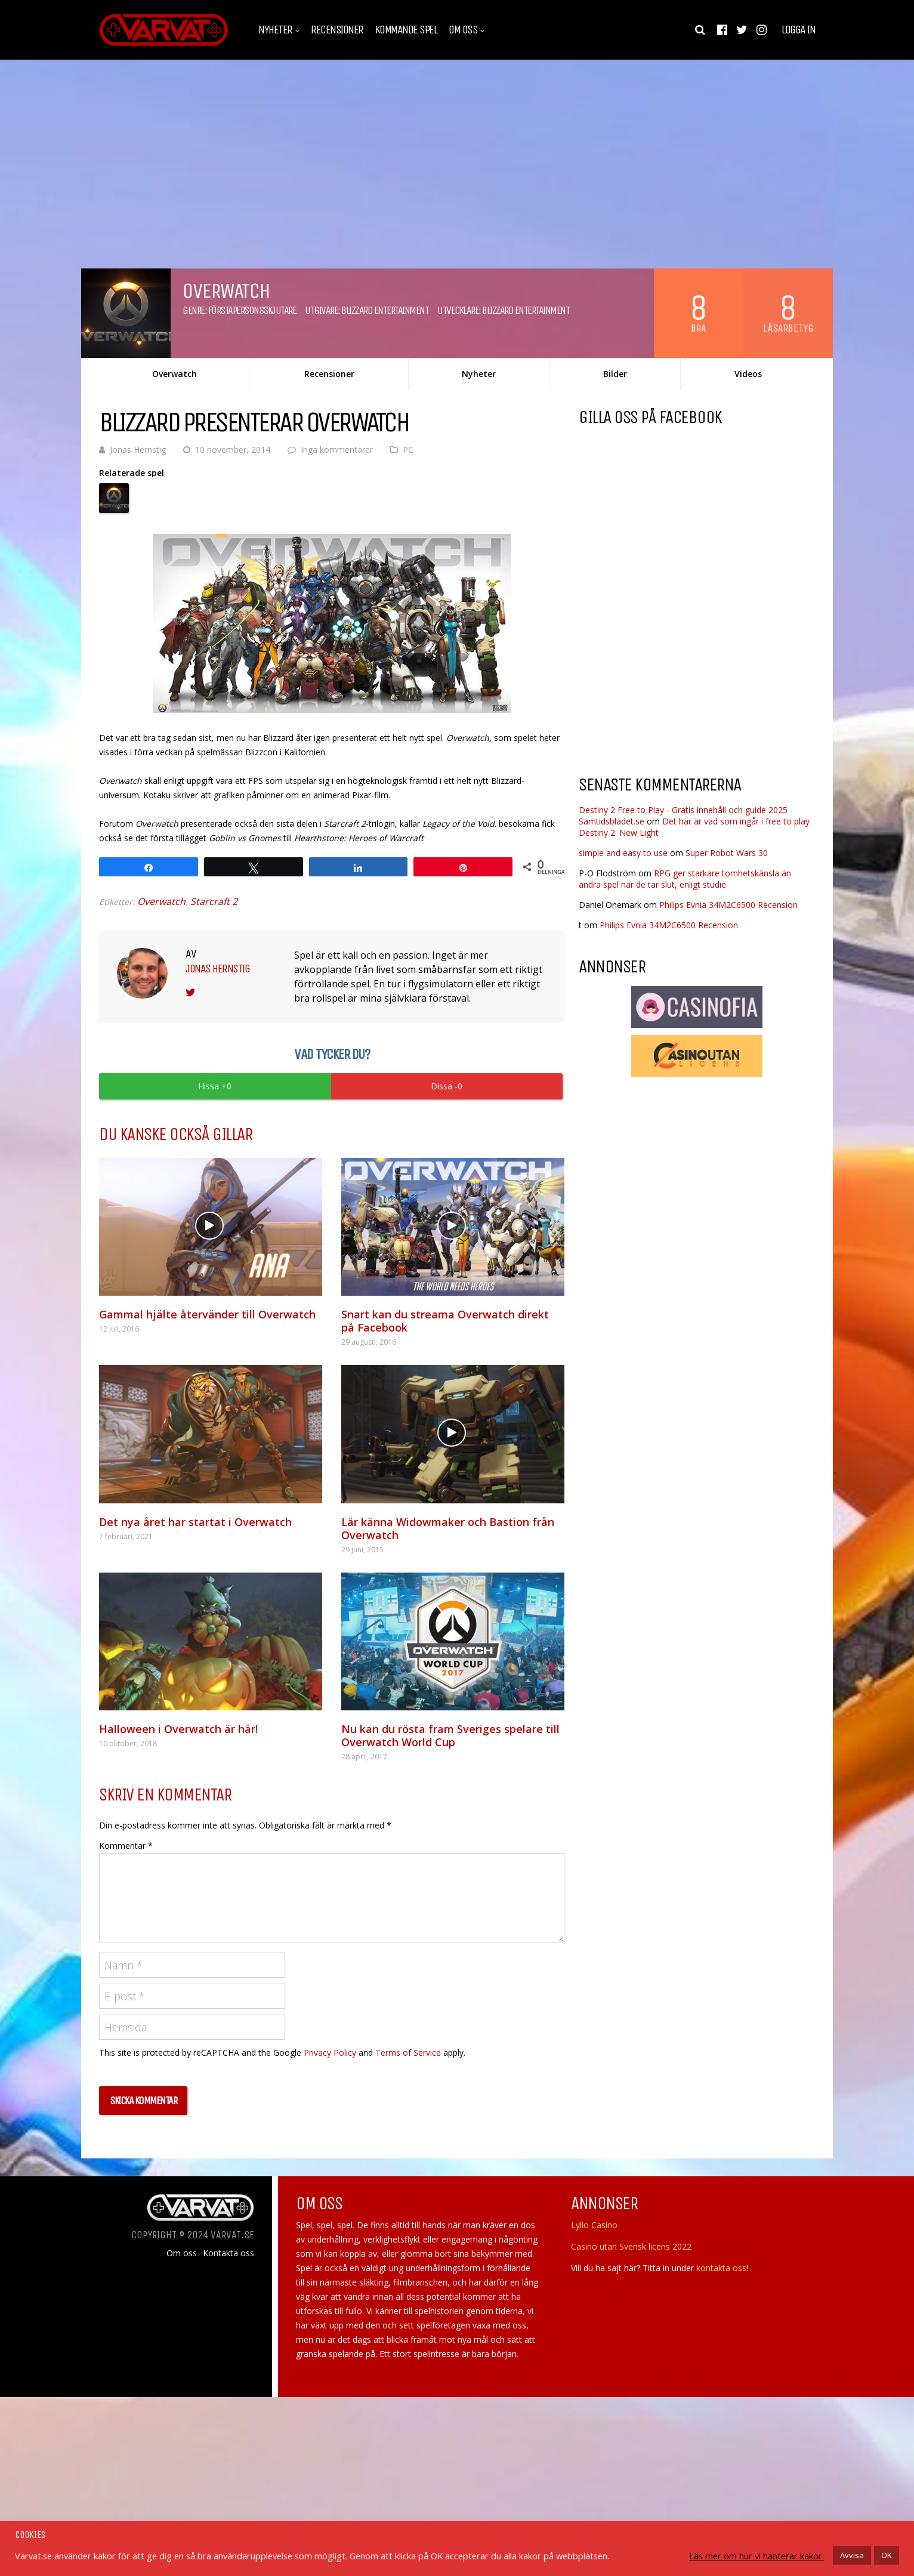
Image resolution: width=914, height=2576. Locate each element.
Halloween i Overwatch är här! (178, 1729)
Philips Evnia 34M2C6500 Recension (728, 904)
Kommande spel (406, 30)
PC (408, 449)
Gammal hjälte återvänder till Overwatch (207, 1314)
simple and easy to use (623, 852)
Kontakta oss (228, 2253)
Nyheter (275, 30)
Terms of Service (408, 2052)
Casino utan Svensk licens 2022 (631, 2246)
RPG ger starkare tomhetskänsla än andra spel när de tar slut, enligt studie (685, 878)
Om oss (463, 30)
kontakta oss (721, 2268)
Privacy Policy (330, 2052)
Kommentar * (126, 1845)
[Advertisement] (679, 669)
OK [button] (886, 2555)
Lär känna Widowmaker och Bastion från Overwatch (447, 1528)
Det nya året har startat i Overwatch (195, 1522)
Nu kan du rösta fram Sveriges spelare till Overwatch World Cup (450, 1735)
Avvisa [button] (852, 2555)
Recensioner (337, 30)
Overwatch (174, 373)
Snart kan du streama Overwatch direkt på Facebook (445, 1321)
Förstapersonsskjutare (252, 310)
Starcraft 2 (213, 901)
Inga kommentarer (337, 449)
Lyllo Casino (594, 2225)
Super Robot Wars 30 (727, 852)
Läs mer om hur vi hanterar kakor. (756, 2555)
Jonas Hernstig (138, 449)
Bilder (615, 373)
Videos (748, 373)
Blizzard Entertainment (384, 310)
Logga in (798, 30)
